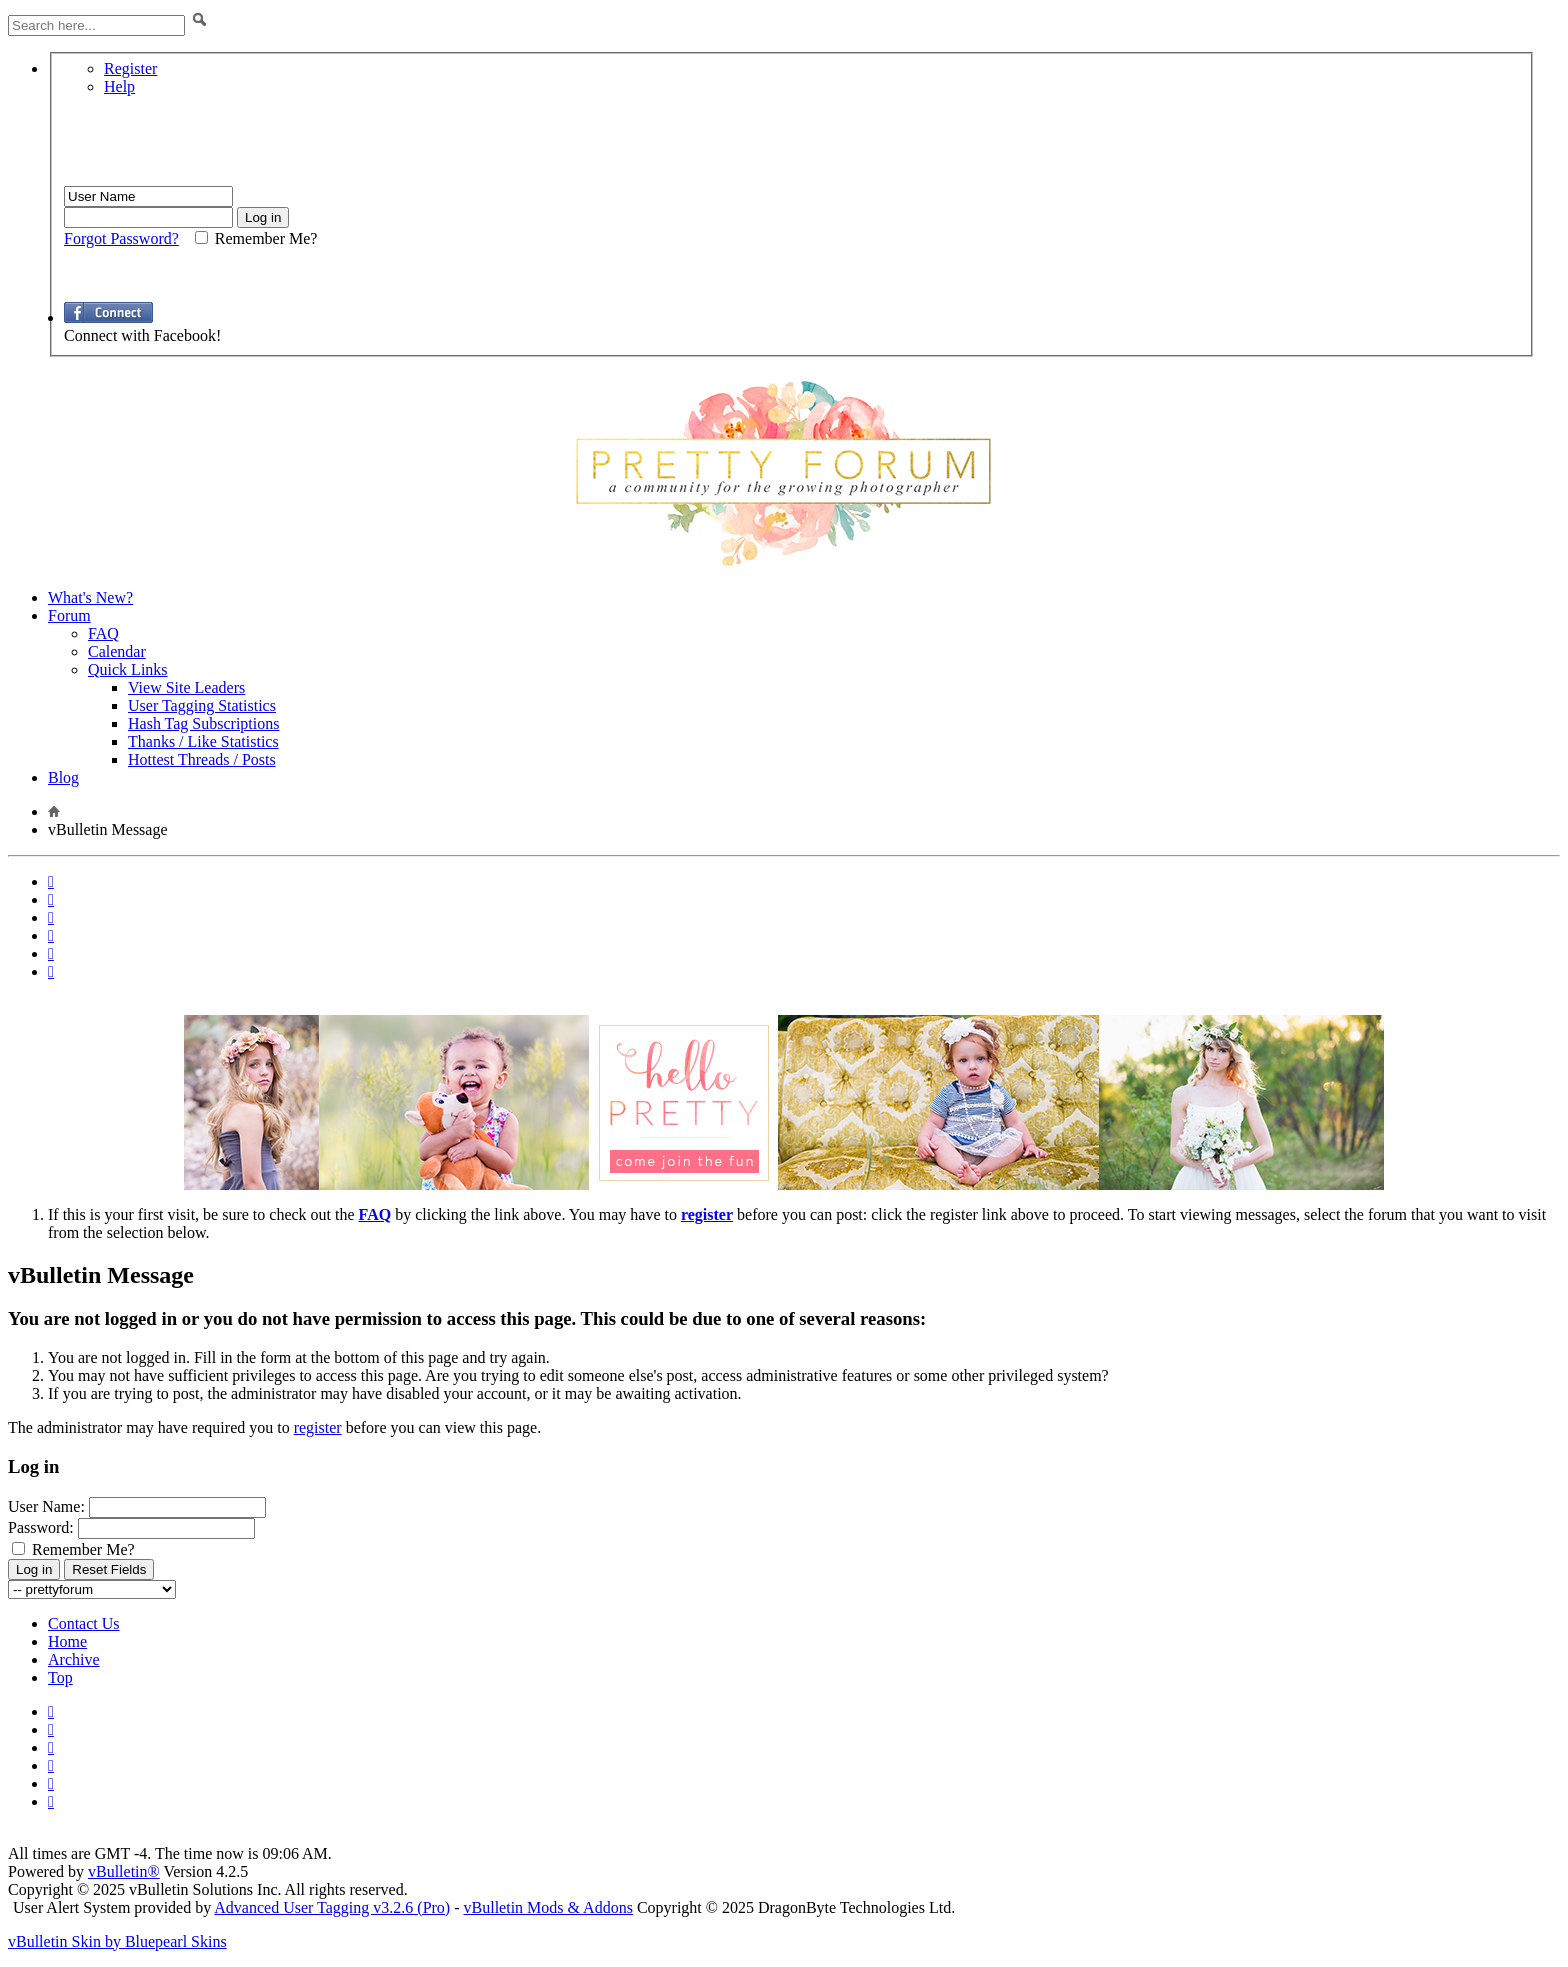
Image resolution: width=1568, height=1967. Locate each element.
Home (67, 1641)
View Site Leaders (186, 687)
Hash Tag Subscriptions (203, 723)
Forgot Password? (121, 238)
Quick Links (128, 669)
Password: (41, 1527)
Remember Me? (73, 1549)
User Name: (46, 1506)
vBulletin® (124, 1871)
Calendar (117, 651)
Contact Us (84, 1623)
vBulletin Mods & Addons (548, 1907)
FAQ (103, 633)
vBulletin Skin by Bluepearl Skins (117, 1941)
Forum (69, 615)
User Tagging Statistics (202, 705)
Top (60, 1677)
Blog (63, 777)
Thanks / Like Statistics (203, 741)
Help (119, 86)
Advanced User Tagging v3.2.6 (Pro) (332, 1907)
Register (130, 68)
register (318, 1427)
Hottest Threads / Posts (202, 759)
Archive (74, 1659)
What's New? (90, 597)
